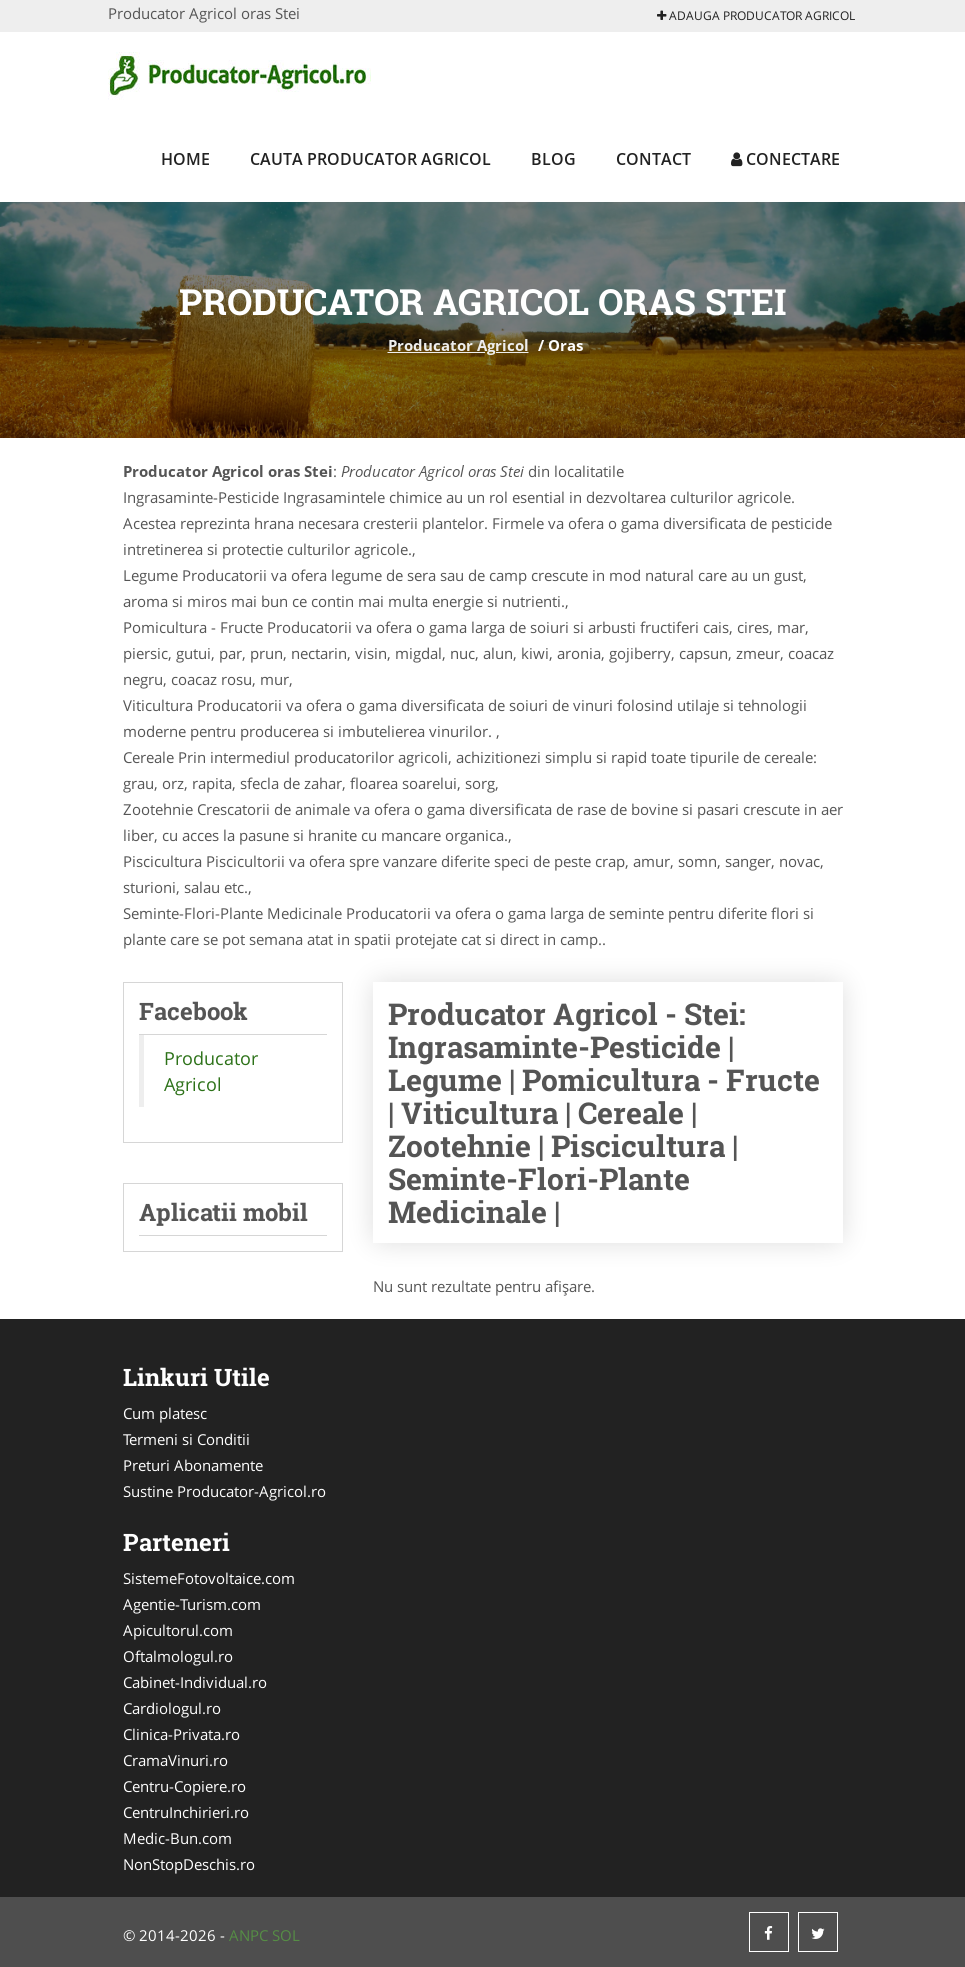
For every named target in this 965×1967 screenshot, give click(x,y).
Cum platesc (165, 1413)
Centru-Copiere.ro (184, 1786)
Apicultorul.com (178, 1630)
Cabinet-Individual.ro (195, 1682)
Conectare (785, 159)
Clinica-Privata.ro (181, 1734)
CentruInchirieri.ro (186, 1812)
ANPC (248, 1935)
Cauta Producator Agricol (370, 159)
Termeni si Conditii (186, 1439)
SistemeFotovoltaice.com (209, 1578)
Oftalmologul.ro (178, 1656)
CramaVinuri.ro (175, 1760)
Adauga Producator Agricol (756, 15)
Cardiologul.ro (172, 1708)
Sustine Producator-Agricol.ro (224, 1491)
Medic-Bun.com (177, 1838)
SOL (286, 1935)
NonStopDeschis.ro (189, 1864)
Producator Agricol (458, 345)
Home (185, 159)
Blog (553, 159)
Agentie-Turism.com (192, 1604)
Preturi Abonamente (193, 1465)
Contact (653, 159)
